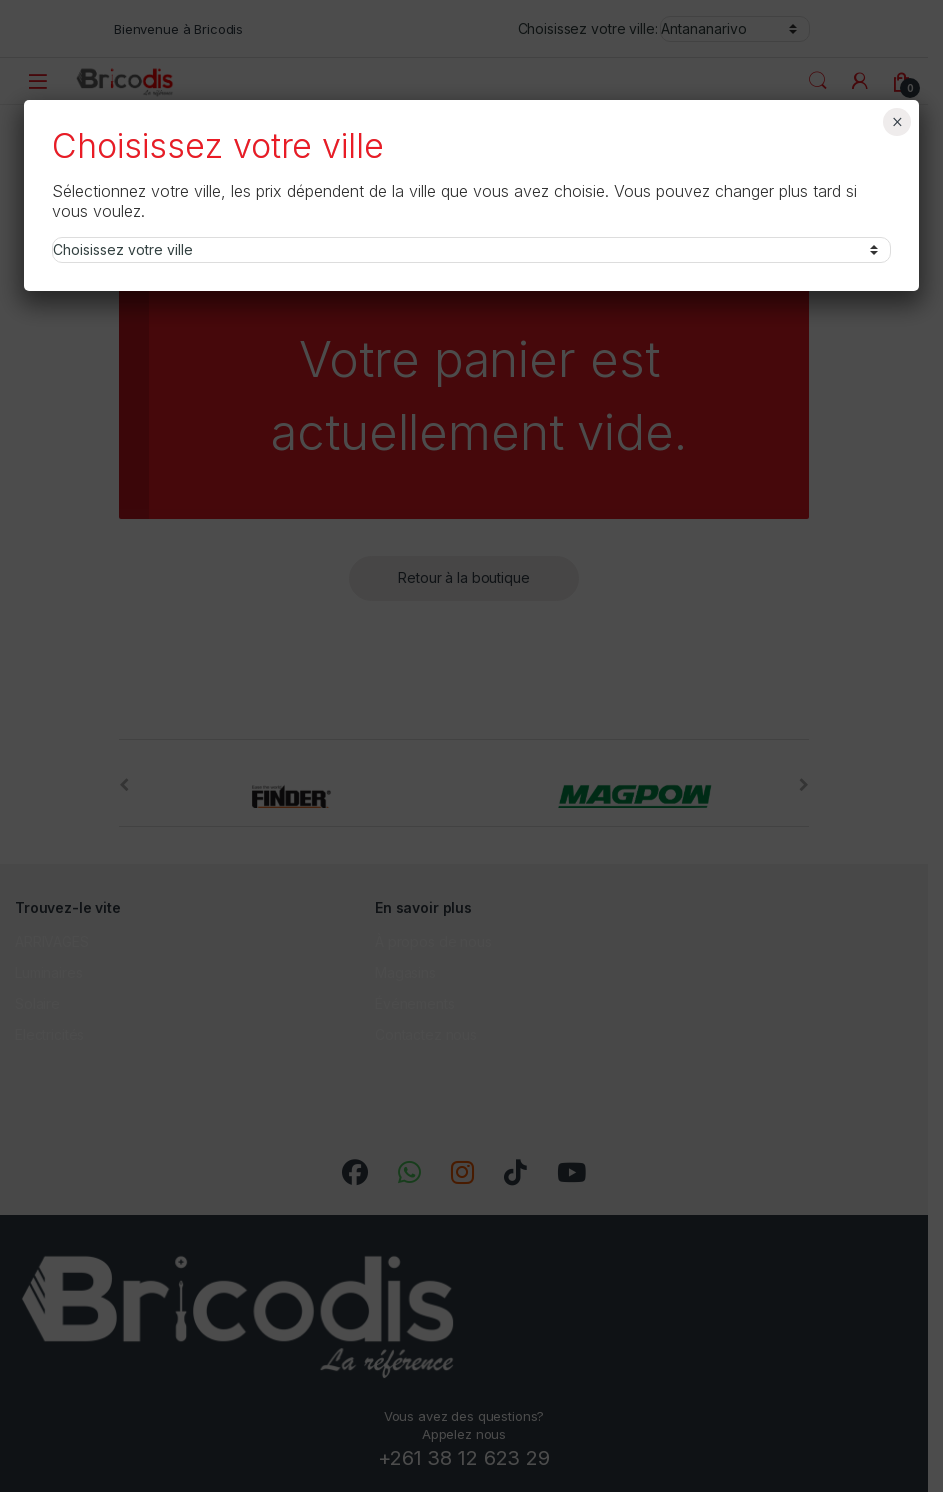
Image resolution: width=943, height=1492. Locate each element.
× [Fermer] (897, 122)
